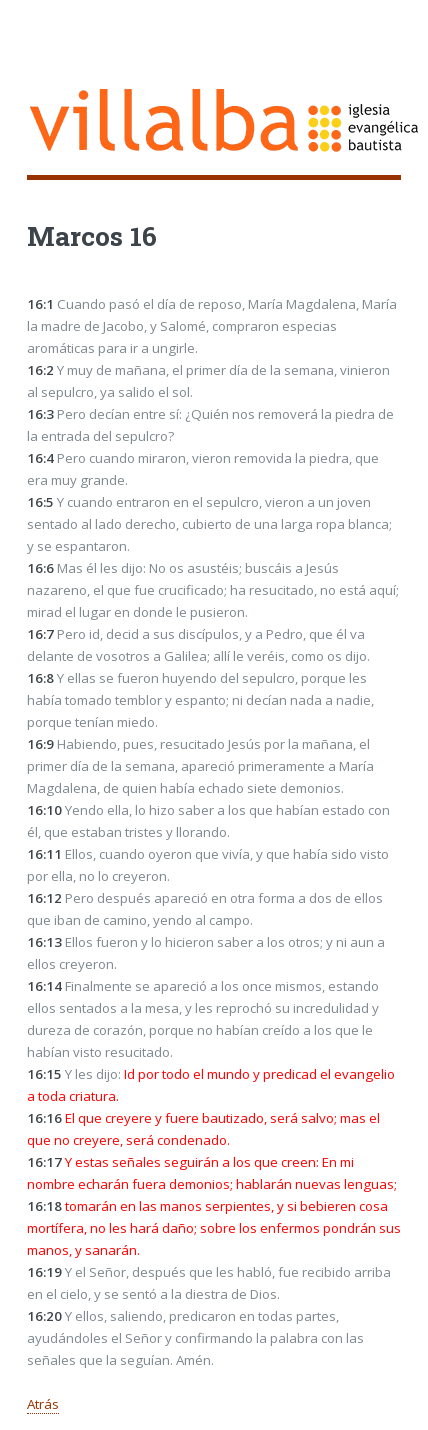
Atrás (43, 1404)
